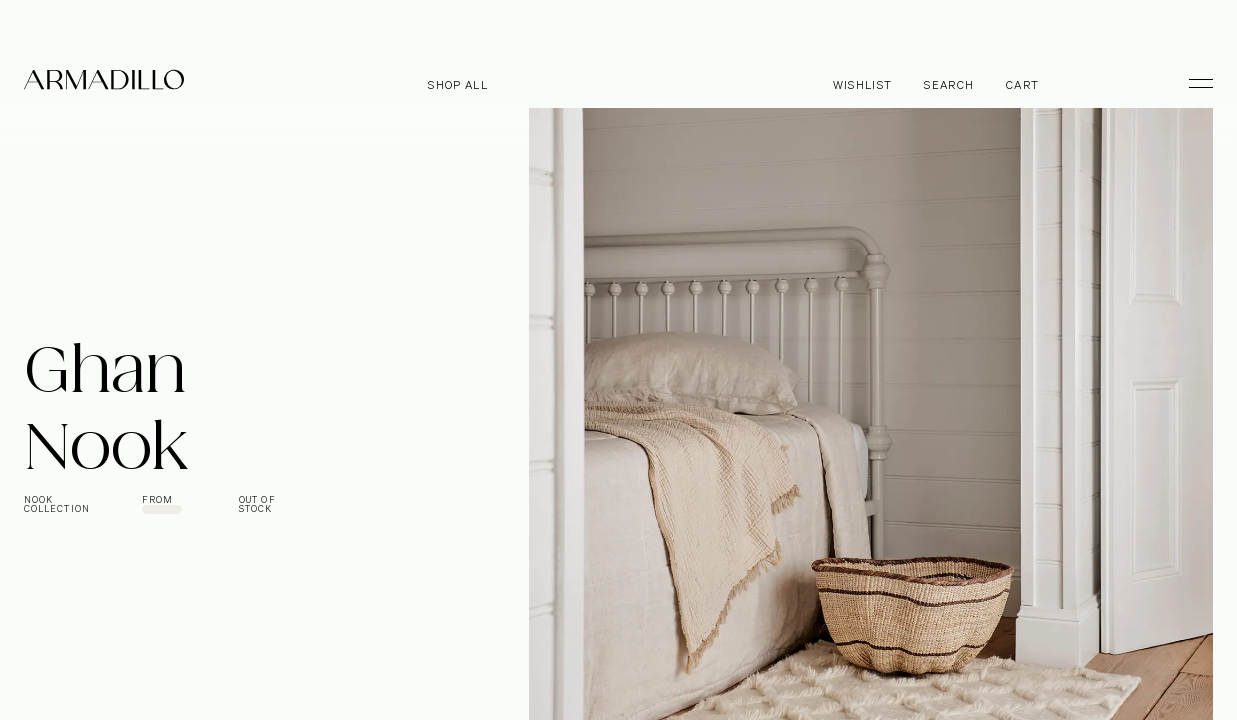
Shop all (458, 85)
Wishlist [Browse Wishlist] (863, 85)
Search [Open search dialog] (949, 85)
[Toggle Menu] (1192, 83)
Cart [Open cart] (1022, 85)
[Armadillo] (104, 83)
